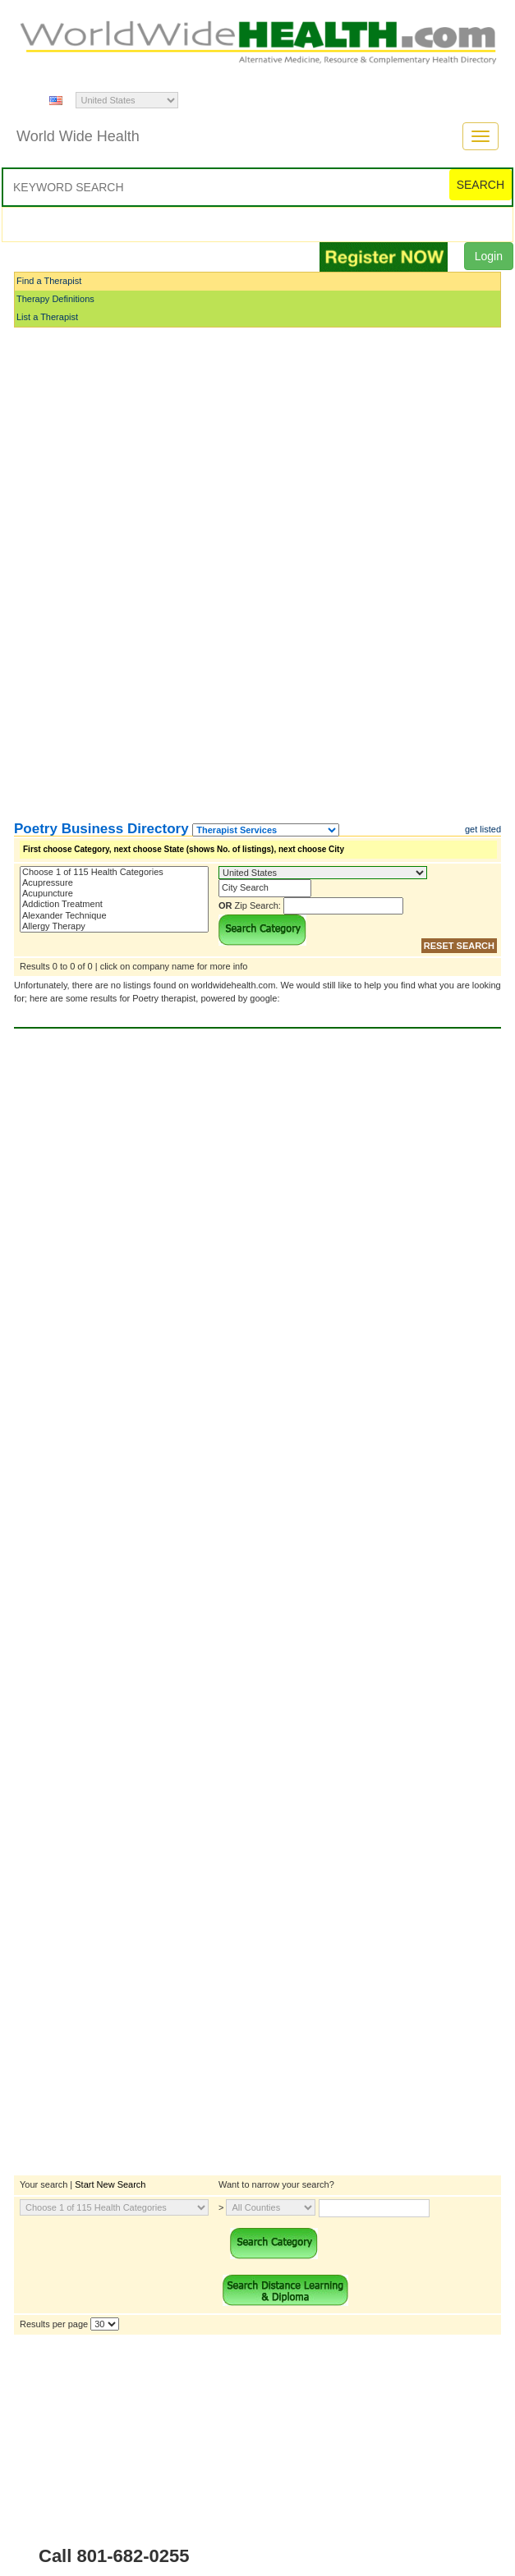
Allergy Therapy (114, 926)
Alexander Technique (114, 915)
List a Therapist (47, 317)
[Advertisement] (96, 575)
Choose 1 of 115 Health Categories (114, 872)
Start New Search (110, 2184)
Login (489, 256)
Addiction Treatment (114, 904)
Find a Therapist (48, 281)
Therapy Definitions (55, 299)
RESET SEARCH (459, 946)
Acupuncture (114, 893)
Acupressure (114, 883)
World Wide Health (78, 136)
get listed (483, 829)
